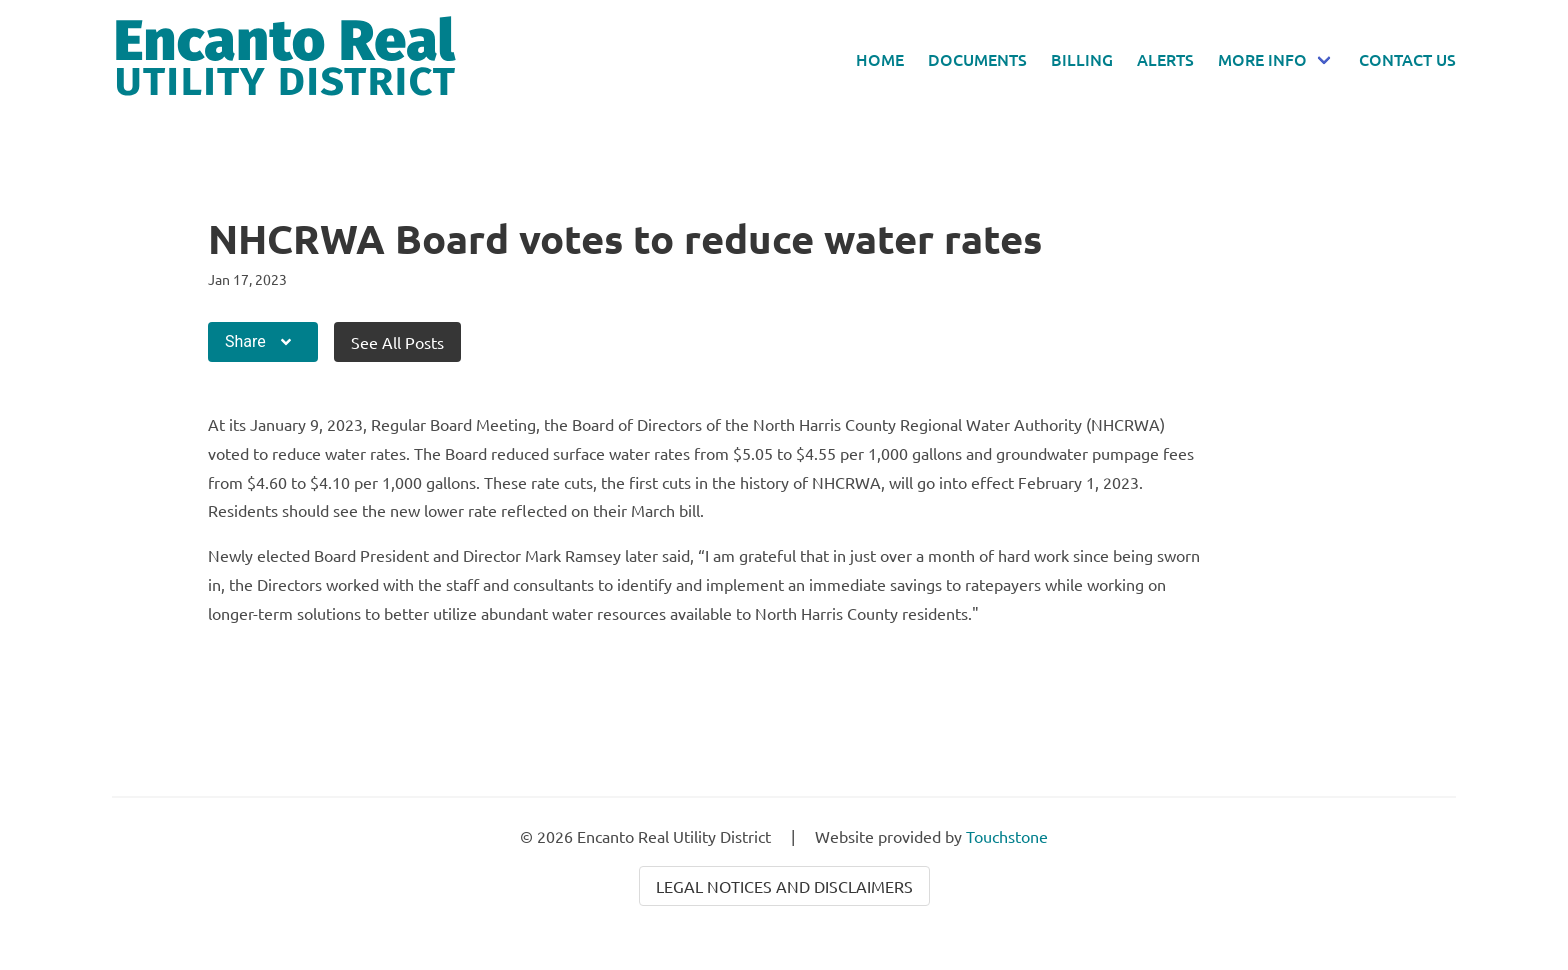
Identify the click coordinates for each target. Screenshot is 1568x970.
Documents (977, 59)
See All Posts (397, 342)
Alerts (1165, 59)
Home (880, 59)
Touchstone (1007, 836)
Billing (1082, 59)
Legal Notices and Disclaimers (784, 886)
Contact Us (1407, 59)
